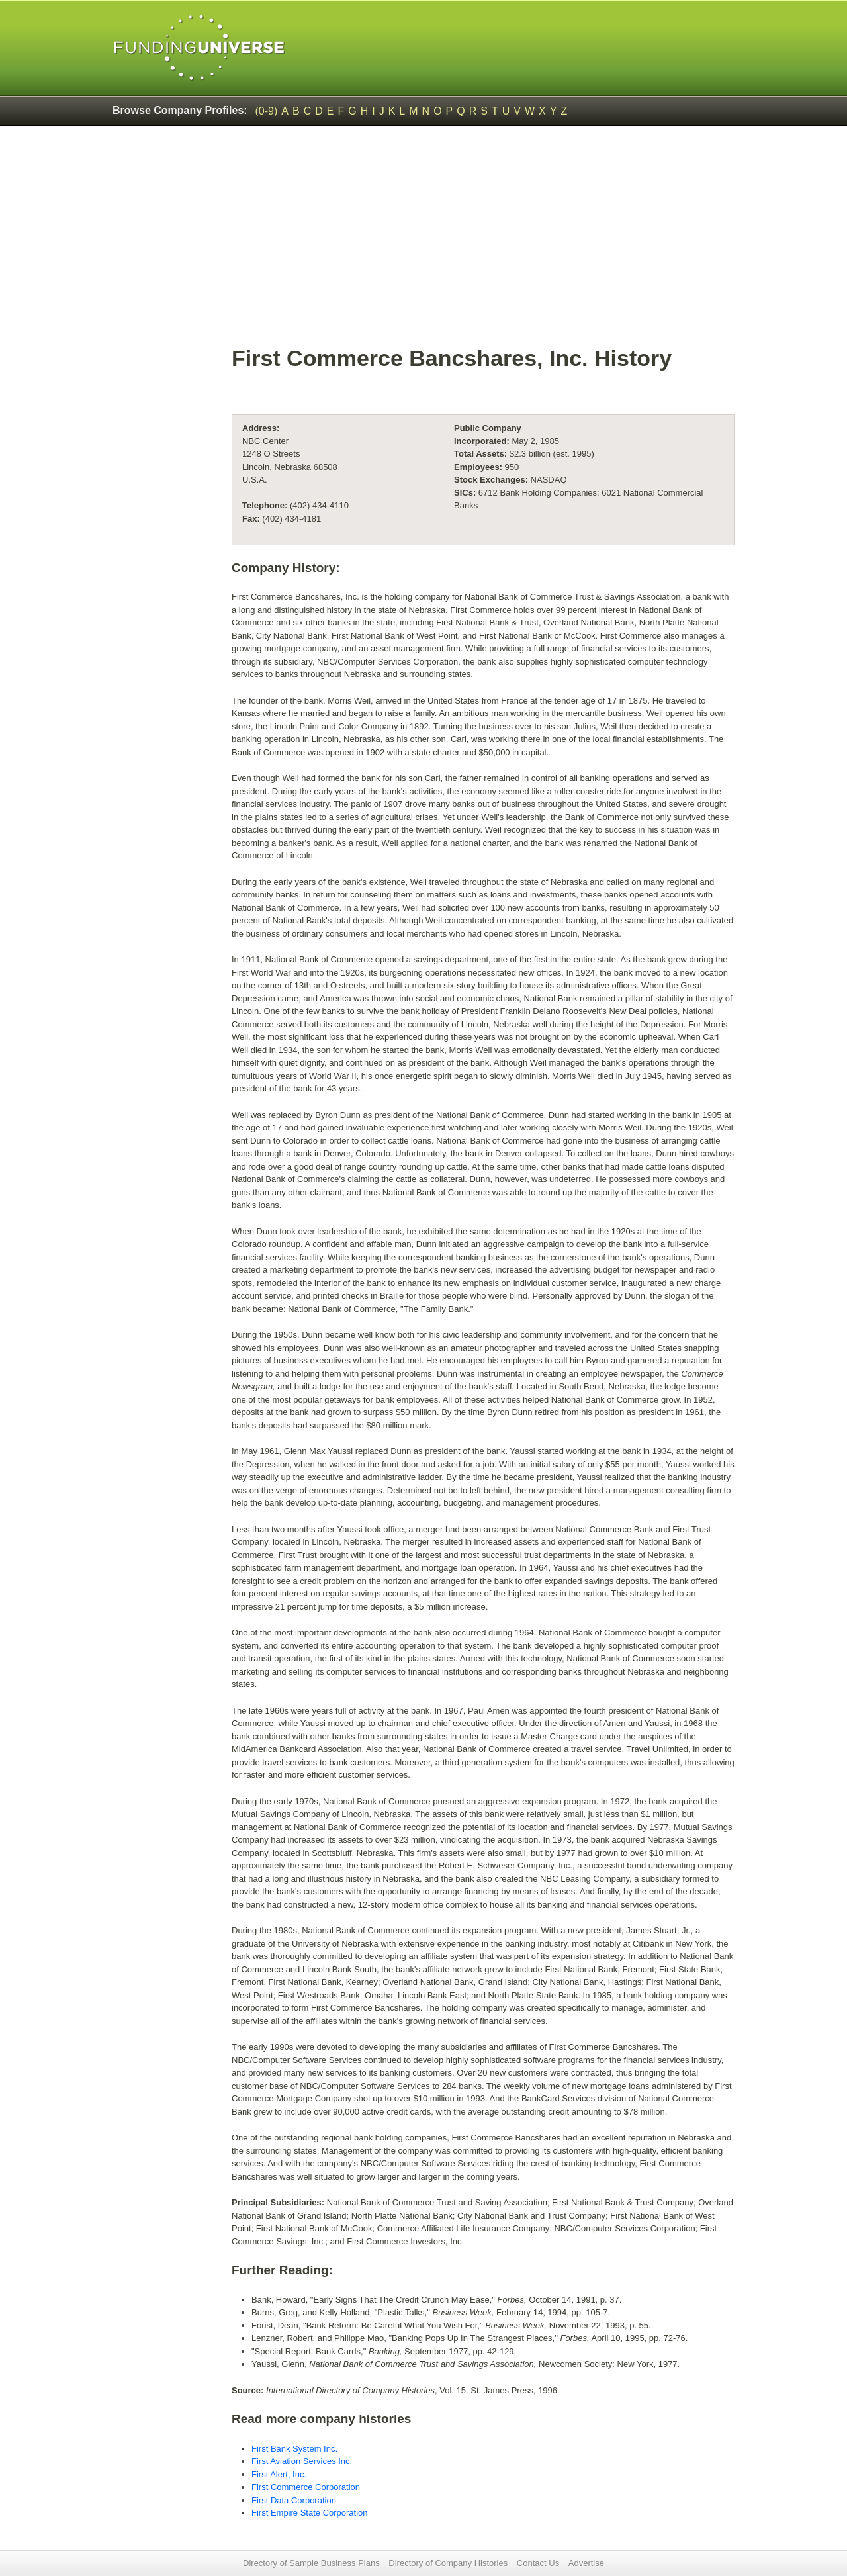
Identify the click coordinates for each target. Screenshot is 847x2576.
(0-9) (266, 110)
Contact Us (538, 2563)
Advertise (586, 2563)
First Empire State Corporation (309, 2513)
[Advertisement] (483, 242)
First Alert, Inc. (278, 2474)
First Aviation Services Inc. (301, 2461)
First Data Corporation (293, 2500)
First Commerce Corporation (305, 2487)
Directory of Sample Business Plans (311, 2563)
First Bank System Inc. (294, 2449)
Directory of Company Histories (448, 2563)
